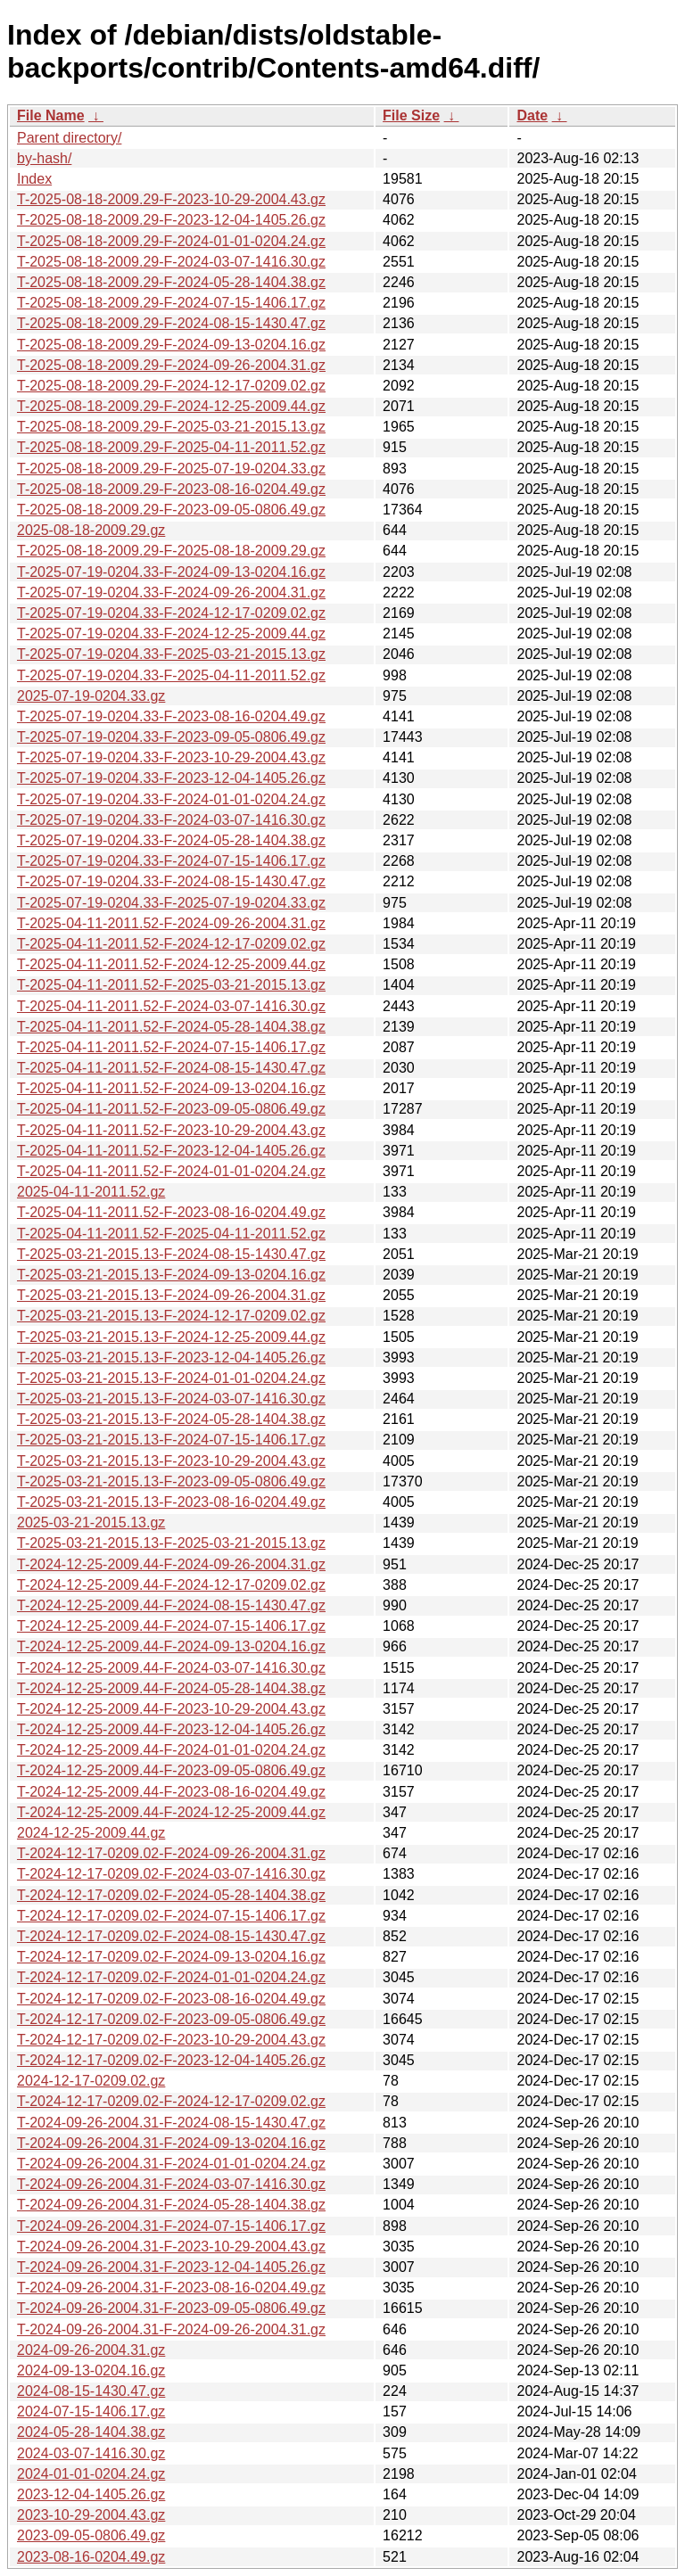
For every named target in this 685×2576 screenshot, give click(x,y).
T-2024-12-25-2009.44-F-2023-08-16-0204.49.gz (171, 1791)
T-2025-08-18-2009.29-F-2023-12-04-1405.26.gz (171, 219)
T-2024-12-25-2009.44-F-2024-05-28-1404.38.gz (171, 1688)
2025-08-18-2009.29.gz (91, 530)
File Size (411, 115)
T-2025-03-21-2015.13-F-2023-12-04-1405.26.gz (171, 1357)
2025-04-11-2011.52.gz (91, 1191)
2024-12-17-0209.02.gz (91, 2080)
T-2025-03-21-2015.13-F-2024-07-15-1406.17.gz (171, 1439)
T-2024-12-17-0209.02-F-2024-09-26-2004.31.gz (171, 1853)
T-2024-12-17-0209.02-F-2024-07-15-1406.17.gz (171, 1915)
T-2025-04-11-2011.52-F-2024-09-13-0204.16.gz (171, 1088)
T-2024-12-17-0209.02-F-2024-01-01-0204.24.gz (171, 1977)
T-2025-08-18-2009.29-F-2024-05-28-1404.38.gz (171, 282)
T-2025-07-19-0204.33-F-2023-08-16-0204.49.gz (171, 716)
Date (532, 115)
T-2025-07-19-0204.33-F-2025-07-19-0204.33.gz (171, 902)
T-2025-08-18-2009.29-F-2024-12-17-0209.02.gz (171, 385)
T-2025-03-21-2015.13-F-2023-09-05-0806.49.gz (171, 1481)
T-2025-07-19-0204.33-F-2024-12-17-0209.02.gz (171, 613)
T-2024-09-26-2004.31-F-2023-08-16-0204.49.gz (171, 2287)
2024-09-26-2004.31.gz (91, 2350)
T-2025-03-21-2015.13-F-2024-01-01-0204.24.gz (171, 1378)
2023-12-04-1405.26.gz (91, 2494)
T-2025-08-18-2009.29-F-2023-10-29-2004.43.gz (171, 199)
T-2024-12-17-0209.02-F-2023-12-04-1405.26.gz (171, 2060)
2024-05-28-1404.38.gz (91, 2432)
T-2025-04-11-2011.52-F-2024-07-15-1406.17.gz (171, 1047)
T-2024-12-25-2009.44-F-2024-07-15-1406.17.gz (171, 1626)
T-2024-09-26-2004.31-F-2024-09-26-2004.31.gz (171, 2329)
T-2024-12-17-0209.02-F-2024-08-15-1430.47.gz (171, 1936)
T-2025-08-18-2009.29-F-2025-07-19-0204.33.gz (171, 468)
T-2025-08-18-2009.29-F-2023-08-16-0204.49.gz (171, 489)
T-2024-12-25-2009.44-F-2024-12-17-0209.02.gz (171, 1585)
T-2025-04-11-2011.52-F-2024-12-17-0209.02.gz (171, 943)
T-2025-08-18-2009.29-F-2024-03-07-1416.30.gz (171, 261)
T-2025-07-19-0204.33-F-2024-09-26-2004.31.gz (171, 592)
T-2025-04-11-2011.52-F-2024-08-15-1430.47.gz (171, 1067)
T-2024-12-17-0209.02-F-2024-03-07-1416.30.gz (171, 1873)
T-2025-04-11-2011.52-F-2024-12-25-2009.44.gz (171, 964)
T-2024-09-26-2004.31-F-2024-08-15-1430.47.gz (171, 2122)
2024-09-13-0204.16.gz (91, 2370)
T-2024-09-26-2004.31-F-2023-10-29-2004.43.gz (171, 2246)
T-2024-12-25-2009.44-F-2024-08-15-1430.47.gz (171, 1605)
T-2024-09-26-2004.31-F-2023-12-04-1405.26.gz (171, 2267)
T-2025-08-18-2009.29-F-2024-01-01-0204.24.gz (171, 241)
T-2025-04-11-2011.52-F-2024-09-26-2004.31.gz (171, 923)
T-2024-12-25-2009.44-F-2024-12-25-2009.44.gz (171, 1812)
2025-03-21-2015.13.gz (91, 1522)
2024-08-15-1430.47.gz (91, 2391)
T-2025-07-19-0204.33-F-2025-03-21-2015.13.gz (171, 654)
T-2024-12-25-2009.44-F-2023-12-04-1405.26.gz (171, 1729)
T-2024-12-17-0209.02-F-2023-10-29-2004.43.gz (171, 2039)
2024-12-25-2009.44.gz (91, 1832)
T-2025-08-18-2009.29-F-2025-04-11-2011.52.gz (171, 447)
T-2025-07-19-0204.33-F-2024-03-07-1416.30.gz (171, 819)
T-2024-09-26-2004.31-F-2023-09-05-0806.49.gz (171, 2308)
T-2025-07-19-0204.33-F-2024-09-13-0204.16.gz (171, 572)
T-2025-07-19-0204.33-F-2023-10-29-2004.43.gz (171, 757)
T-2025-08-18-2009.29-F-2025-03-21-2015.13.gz (171, 426)
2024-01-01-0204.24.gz (91, 2473)
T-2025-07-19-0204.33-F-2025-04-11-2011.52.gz (171, 675)
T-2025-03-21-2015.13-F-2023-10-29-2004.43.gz (171, 1461)
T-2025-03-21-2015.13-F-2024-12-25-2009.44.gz (171, 1337)
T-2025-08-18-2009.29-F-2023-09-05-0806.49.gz (171, 509)
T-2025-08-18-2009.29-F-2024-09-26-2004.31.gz (171, 365)
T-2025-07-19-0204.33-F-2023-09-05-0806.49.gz (171, 737)
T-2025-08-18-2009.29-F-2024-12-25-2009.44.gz (171, 406)
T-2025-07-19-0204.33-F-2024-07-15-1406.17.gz (171, 860)
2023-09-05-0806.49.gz (91, 2535)
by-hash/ (44, 158)
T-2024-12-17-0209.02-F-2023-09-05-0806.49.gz (171, 2019)
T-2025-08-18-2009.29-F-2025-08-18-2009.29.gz (171, 550)
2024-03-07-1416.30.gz (91, 2453)
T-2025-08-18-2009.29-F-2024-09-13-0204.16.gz (171, 344)
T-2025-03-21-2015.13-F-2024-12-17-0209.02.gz (171, 1315)
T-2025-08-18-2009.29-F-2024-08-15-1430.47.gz (171, 323)
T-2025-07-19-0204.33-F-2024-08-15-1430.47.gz (171, 881)
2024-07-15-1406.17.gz (91, 2411)
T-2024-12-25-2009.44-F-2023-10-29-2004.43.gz (171, 1708)
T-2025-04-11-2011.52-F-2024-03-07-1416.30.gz (171, 1006)
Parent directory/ (69, 137)
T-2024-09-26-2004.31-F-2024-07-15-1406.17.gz (171, 2226)
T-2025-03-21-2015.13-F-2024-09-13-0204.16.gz (171, 1274)
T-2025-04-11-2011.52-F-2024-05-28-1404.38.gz (171, 1026)
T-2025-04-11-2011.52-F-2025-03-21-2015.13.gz (171, 984)
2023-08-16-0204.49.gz (91, 2556)
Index (34, 178)
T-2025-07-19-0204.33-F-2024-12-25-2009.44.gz (171, 633)
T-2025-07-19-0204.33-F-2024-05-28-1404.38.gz (171, 840)
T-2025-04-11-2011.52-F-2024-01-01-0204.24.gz (171, 1171)
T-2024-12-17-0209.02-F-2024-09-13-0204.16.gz (171, 1956)
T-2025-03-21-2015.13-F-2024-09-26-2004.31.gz (171, 1295)
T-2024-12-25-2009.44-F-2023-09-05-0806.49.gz (171, 1770)
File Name (51, 115)
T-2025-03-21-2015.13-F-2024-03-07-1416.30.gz (171, 1398)
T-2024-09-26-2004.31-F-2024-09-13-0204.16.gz (171, 2143)
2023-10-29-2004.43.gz (91, 2515)
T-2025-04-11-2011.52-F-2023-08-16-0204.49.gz (171, 1212)
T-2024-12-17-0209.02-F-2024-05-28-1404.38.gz (171, 1895)
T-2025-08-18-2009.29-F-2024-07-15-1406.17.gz (171, 302)
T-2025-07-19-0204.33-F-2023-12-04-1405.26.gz (171, 778)
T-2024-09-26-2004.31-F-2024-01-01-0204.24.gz (171, 2163)
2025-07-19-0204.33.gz (91, 696)
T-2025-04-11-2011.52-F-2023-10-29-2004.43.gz (171, 1130)
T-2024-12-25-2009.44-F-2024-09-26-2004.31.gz (171, 1564)
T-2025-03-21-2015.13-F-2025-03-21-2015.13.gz (171, 1543)
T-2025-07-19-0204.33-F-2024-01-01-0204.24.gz (171, 799)
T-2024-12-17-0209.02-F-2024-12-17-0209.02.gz (171, 2101)
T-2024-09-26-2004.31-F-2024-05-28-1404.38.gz (171, 2204)
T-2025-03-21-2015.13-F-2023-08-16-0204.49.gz (171, 1502)
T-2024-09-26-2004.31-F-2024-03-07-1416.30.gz (171, 2184)
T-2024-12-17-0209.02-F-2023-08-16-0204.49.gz (171, 1998)
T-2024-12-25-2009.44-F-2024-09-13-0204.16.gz (171, 1646)
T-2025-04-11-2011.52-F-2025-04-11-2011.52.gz (171, 1233)
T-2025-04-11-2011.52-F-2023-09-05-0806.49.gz (171, 1108)
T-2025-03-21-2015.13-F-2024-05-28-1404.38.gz (171, 1419)
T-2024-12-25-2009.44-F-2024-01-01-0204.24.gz (171, 1749)
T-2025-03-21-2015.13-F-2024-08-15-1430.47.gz (171, 1254)
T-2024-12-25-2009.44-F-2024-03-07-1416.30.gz (171, 1667)
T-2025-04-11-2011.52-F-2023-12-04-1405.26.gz (171, 1150)
